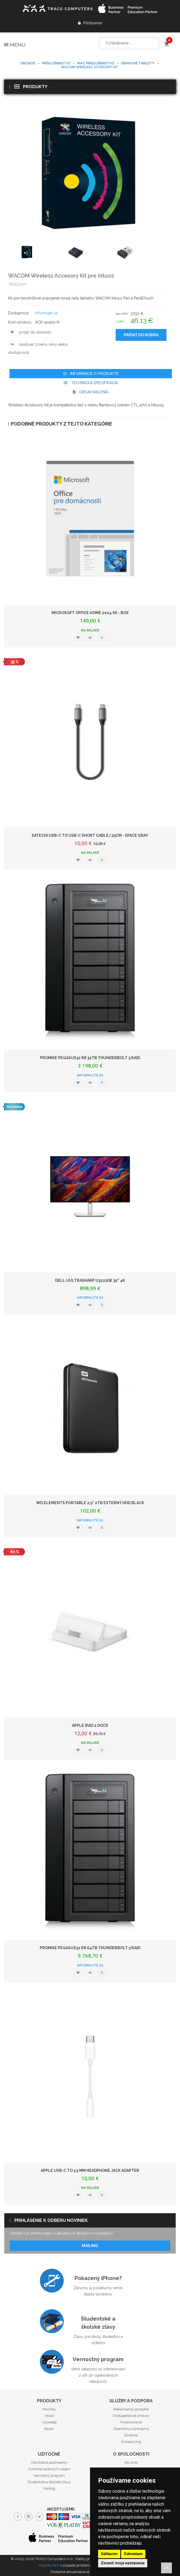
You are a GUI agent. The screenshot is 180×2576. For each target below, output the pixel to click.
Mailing (90, 2246)
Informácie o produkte (90, 373)
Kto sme (131, 2462)
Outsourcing (131, 2442)
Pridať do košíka (141, 335)
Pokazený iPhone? (98, 2278)
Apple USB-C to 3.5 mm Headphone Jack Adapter (90, 2170)
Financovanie (131, 2422)
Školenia (131, 2435)
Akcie (49, 2416)
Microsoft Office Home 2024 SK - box (90, 613)
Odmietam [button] (133, 2554)
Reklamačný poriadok (131, 2409)
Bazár (49, 2429)
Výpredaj (49, 2422)
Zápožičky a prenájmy (131, 2429)
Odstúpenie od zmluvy (131, 2416)
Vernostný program (98, 2359)
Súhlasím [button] (109, 2554)
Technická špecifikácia (91, 383)
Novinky (49, 2409)
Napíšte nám (49, 2565)
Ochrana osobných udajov (49, 2469)
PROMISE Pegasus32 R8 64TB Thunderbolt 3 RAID (90, 1948)
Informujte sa (46, 313)
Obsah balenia (90, 392)
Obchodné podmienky (49, 2462)
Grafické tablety (138, 63)
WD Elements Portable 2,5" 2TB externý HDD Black (90, 1503)
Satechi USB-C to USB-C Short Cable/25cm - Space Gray (90, 835)
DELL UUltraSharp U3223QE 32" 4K (90, 1280)
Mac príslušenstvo (95, 63)
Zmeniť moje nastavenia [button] (123, 2563)
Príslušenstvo (56, 63)
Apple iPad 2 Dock (90, 1725)
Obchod (27, 63)
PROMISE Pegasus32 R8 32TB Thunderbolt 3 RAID (90, 1058)
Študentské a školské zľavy (98, 2322)
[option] (40, 253)
